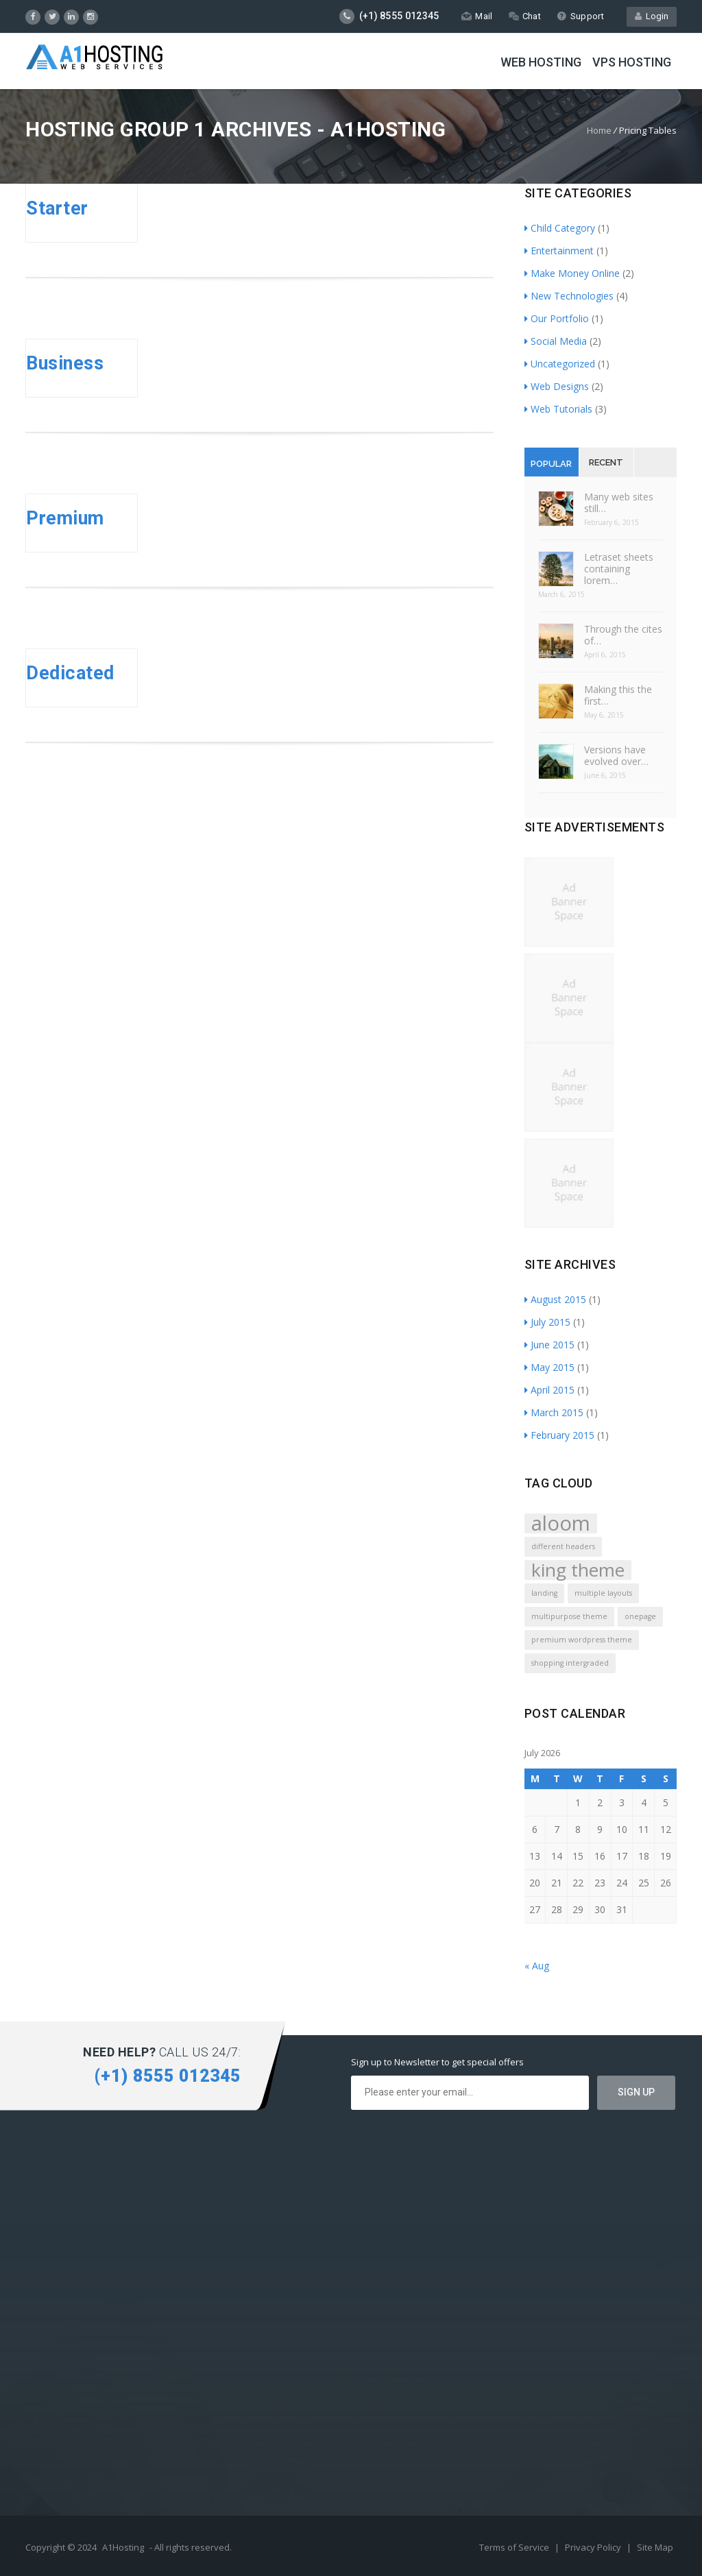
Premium (65, 518)
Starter (57, 208)
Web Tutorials (558, 408)
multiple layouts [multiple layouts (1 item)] (603, 1593)
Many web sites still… (618, 502)
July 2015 (547, 1321)
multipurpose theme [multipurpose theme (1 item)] (569, 1616)
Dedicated (70, 673)
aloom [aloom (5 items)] (560, 1523)
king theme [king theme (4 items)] (578, 1570)
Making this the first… (618, 695)
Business (65, 363)
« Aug (536, 1965)
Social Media (555, 341)
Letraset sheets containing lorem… (618, 568)
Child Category (559, 227)
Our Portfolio (556, 318)
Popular (551, 464)
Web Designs (556, 386)
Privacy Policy (594, 2547)
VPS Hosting (631, 62)
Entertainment (559, 250)
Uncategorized (559, 363)
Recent (606, 462)
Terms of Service (515, 2547)
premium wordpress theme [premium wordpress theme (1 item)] (581, 1639)
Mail (476, 16)
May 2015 (549, 1367)
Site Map (655, 2547)
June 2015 (549, 1344)
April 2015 (549, 1389)
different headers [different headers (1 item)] (563, 1546)
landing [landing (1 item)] (544, 1593)
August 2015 (555, 1299)
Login (651, 16)
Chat (525, 16)
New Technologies (569, 295)
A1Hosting (123, 2547)
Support (580, 16)
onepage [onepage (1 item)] (640, 1616)
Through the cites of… (623, 634)
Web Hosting (540, 62)
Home (599, 130)
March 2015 (553, 1412)
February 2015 (559, 1435)
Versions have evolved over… (616, 755)
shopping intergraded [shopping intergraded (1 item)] (570, 1663)
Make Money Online (572, 273)
